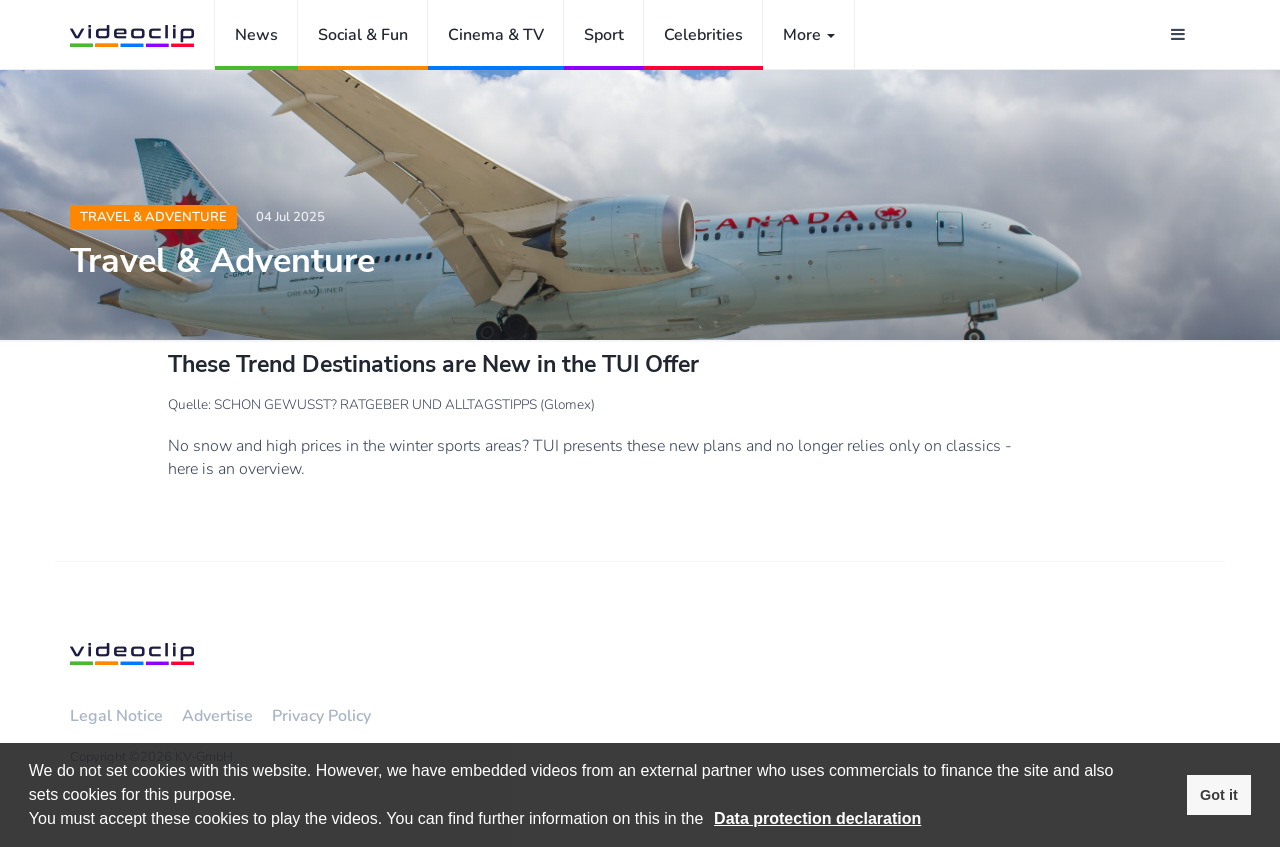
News (256, 35)
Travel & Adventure (153, 217)
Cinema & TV (496, 35)
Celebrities (703, 35)
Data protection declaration (817, 818)
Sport (604, 35)
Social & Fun (363, 35)
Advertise (217, 716)
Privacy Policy (321, 716)
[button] (711, 821)
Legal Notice (116, 716)
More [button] (809, 35)
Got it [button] (1219, 795)
